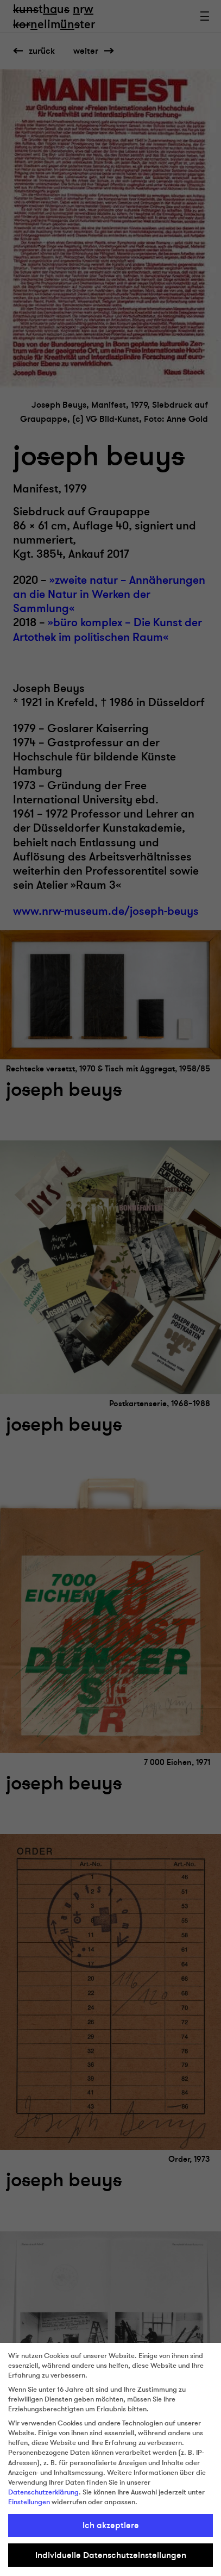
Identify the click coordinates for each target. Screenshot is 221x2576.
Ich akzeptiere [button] (111, 2525)
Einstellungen (29, 2502)
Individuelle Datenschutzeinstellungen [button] (110, 2555)
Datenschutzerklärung (43, 2492)
